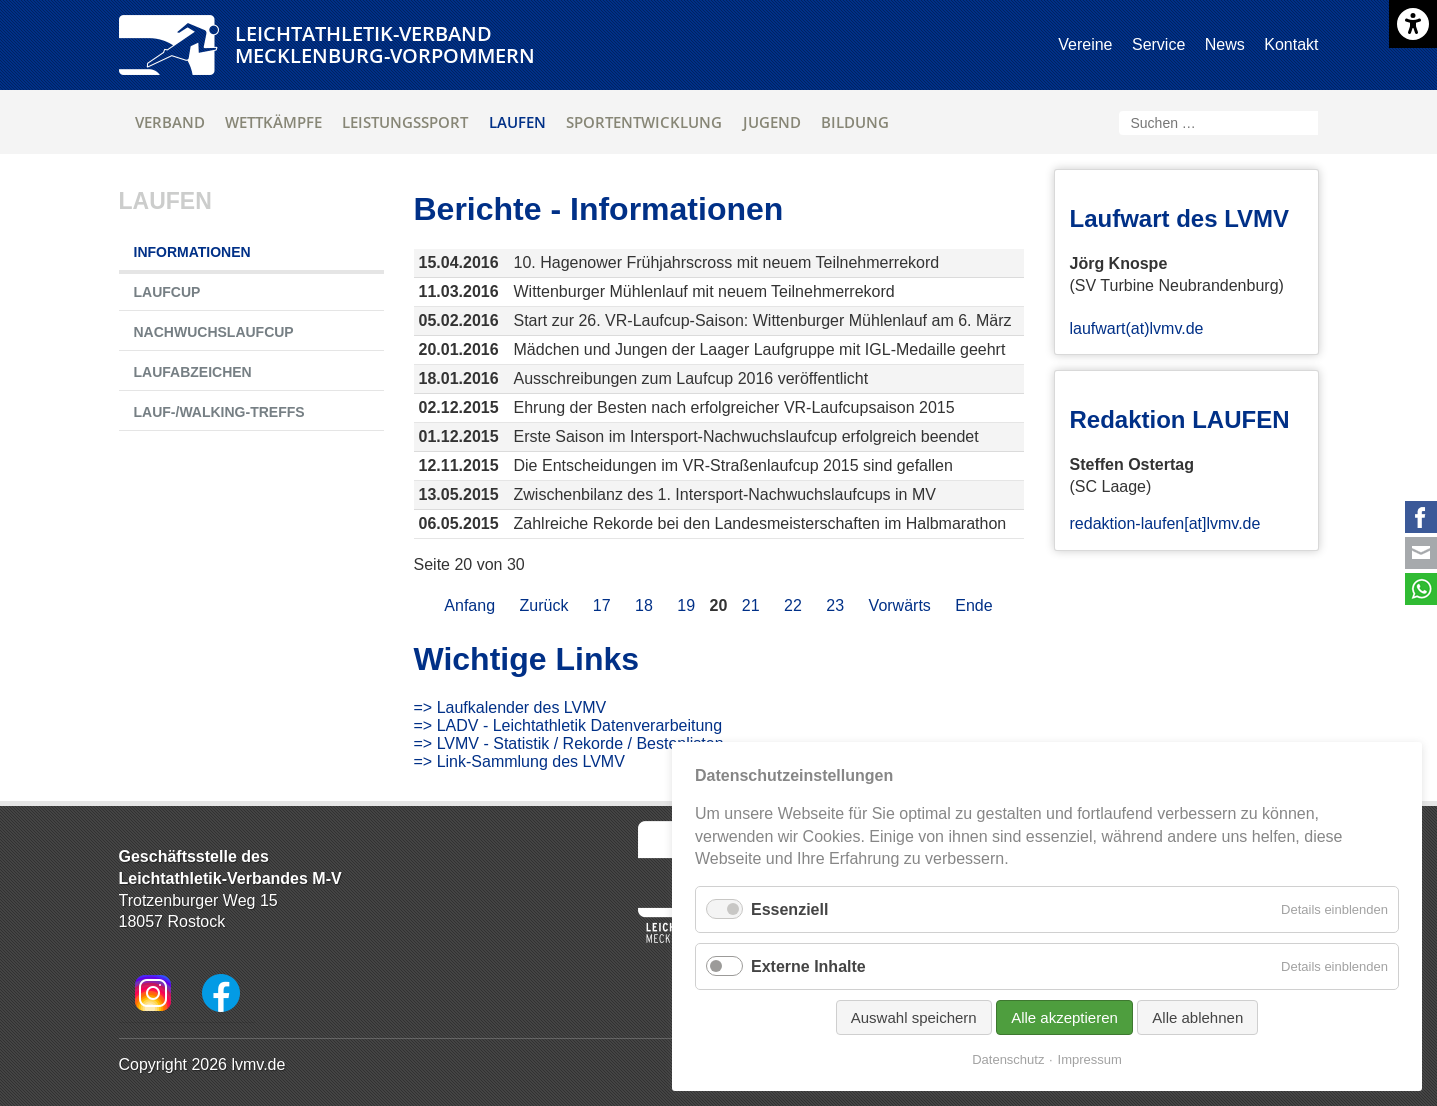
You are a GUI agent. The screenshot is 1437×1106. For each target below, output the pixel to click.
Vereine (1085, 44)
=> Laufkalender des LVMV (510, 707)
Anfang (469, 605)
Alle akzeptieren (1064, 1017)
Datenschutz (1008, 1059)
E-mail (1421, 553)
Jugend (772, 122)
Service (1158, 44)
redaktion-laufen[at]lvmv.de (1165, 523)
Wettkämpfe (273, 122)
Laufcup (167, 292)
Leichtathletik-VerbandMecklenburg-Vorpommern (385, 44)
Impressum (1090, 1059)
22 (793, 605)
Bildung (855, 122)
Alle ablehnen (1197, 1017)
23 (835, 605)
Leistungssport (405, 122)
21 (751, 605)
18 (644, 605)
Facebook (1421, 517)
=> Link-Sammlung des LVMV (519, 761)
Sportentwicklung (644, 122)
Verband (170, 122)
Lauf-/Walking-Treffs (219, 412)
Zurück (543, 605)
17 (602, 605)
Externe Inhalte (808, 966)
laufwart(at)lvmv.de (1137, 328)
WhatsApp (1421, 589)
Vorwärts (900, 605)
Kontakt (1291, 44)
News (1225, 44)
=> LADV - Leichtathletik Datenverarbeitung (568, 725)
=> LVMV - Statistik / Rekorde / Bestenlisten (569, 743)
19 (686, 605)
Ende (973, 605)
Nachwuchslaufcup (214, 332)
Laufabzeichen (193, 372)
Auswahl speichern (914, 1017)
